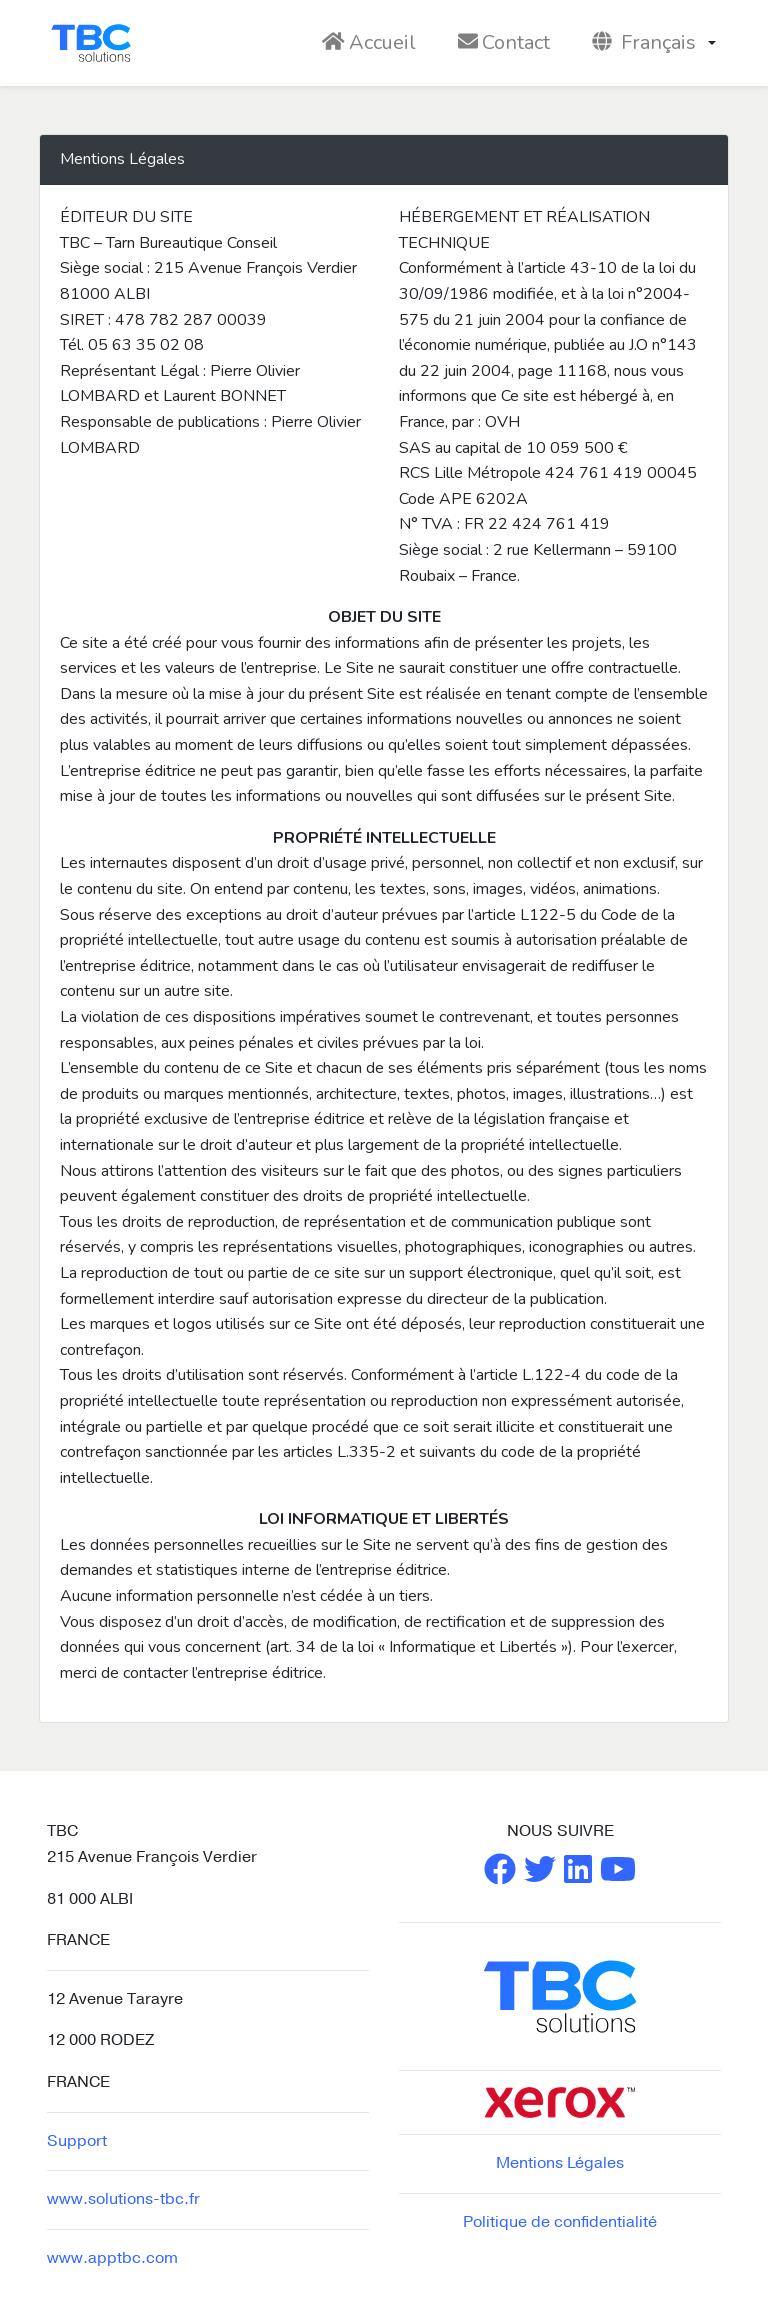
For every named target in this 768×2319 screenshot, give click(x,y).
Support (77, 2141)
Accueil (369, 42)
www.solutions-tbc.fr (123, 2199)
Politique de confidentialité (560, 2222)
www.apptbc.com (112, 2258)
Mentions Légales (560, 2163)
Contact (504, 42)
